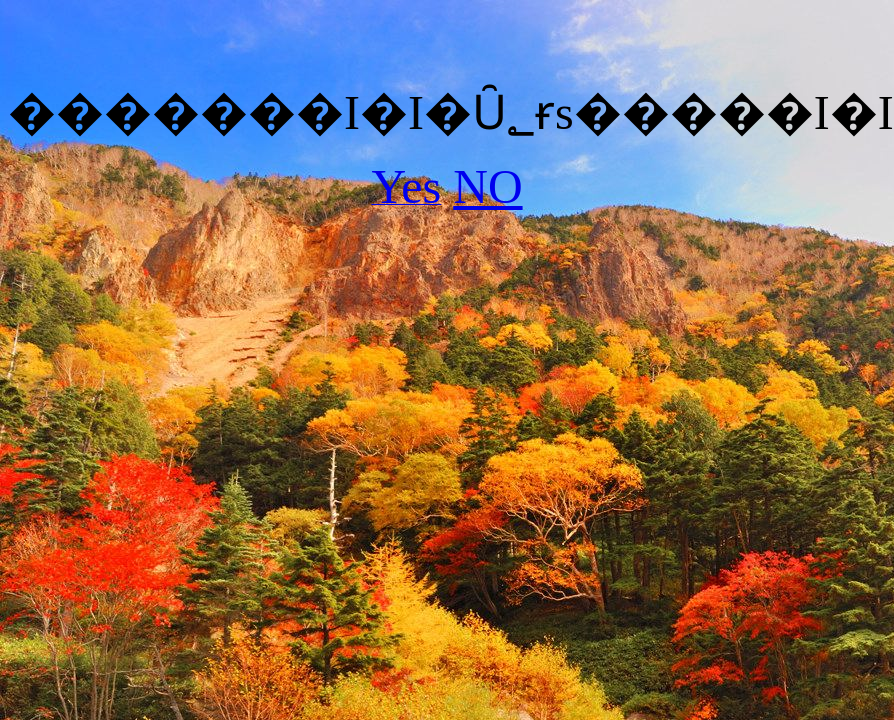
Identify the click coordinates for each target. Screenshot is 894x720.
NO (487, 186)
